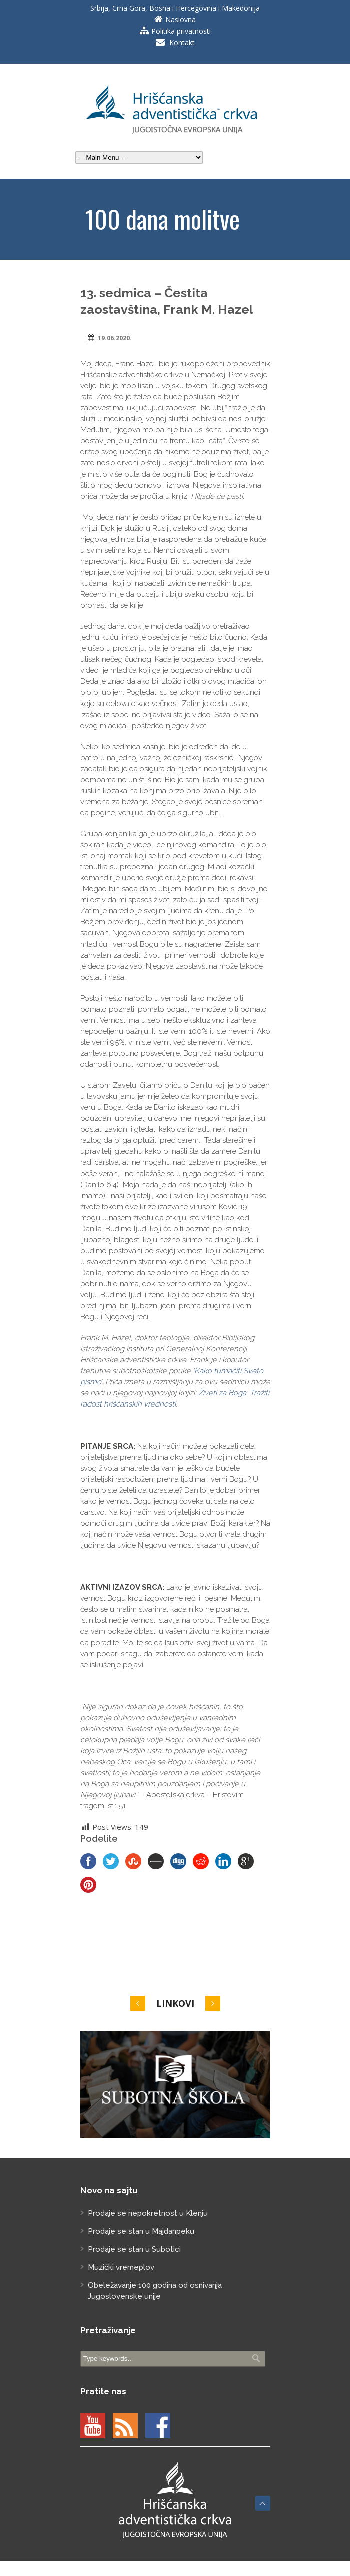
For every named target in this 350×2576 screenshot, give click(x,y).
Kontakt (182, 42)
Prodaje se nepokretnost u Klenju (148, 2213)
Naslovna (180, 19)
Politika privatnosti (181, 31)
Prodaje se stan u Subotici (134, 2249)
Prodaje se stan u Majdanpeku (141, 2231)
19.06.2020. (115, 338)
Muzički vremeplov (121, 2267)
